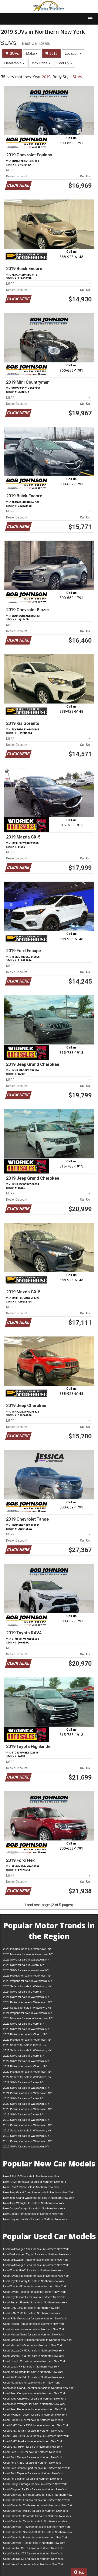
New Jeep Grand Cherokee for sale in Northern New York (38, 2192)
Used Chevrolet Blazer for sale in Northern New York (35, 2537)
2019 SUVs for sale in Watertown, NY (26, 2119)
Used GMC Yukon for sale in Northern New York (32, 2446)
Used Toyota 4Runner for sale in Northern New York (35, 2286)
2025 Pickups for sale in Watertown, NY (27, 1975)
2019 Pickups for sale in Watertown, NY (27, 2125)
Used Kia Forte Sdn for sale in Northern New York (33, 2377)
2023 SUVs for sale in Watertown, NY (26, 2029)
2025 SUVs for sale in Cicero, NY (23, 1965)
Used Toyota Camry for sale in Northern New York (33, 2281)
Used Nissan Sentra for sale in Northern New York (33, 2329)
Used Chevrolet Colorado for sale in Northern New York (37, 2516)
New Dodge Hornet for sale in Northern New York (33, 2213)
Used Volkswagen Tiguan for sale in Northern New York (37, 2254)
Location (73, 53)
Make (32, 53)
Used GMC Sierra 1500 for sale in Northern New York (36, 2425)
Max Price (40, 63)
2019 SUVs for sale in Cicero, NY (23, 2114)
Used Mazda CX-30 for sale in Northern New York (33, 2355)
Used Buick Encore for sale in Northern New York (33, 2564)
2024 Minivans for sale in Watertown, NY (28, 2018)
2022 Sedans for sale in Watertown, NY (27, 2077)
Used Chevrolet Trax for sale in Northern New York (34, 2542)
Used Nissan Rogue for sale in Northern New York (33, 2323)
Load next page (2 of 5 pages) (49, 1905)
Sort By (64, 63)
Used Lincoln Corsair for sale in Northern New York (34, 2361)
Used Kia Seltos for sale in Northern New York (31, 2382)
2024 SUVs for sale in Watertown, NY (26, 1997)
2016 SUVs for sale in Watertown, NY (26, 2146)
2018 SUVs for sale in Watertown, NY (26, 2135)
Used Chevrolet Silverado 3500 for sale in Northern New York (37, 2532)
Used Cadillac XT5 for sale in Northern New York (33, 2548)
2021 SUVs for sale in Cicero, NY (23, 2082)
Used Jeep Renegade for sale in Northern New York (35, 2409)
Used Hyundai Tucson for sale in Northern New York (35, 2414)
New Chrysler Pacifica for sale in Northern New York (35, 2219)
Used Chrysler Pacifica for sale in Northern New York (35, 2489)
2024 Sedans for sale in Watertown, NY (27, 2007)
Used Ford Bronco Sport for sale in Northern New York (36, 2468)
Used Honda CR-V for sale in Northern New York (33, 2420)
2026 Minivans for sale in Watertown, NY (28, 1954)
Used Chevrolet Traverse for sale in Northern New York (36, 2526)
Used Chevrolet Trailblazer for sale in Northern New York (37, 2505)
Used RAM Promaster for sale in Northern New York (35, 2318)
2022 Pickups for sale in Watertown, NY (27, 2071)
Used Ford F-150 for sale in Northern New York (32, 2452)
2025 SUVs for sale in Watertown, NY (26, 1970)
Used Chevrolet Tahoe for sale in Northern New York (35, 2521)
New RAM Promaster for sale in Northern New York (34, 2181)
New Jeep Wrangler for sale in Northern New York (33, 2203)
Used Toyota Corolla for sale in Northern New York (34, 2297)
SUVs (12, 53)
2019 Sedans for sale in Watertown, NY (27, 2130)
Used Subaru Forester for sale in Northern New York (35, 2302)
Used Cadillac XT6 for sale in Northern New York (33, 2558)
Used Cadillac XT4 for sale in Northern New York (33, 2553)
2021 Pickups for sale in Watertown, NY (27, 2093)
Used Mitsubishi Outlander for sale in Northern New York (37, 2339)
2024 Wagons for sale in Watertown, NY (27, 2013)
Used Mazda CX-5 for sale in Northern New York (32, 2345)
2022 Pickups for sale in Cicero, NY (25, 2066)
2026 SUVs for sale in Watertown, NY (26, 1959)
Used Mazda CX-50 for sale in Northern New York (33, 2350)
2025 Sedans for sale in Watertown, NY (27, 1986)
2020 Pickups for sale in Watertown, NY (27, 2109)
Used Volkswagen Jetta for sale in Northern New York (36, 2265)
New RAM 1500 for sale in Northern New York (31, 2176)
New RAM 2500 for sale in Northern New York (31, 2187)
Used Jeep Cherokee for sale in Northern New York (34, 2398)
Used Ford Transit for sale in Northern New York (32, 2478)
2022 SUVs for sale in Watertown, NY (26, 2061)
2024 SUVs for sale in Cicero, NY (23, 1991)
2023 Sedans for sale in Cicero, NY (24, 2045)
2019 (51, 53)
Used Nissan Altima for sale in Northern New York (33, 2334)
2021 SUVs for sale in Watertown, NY (26, 2087)
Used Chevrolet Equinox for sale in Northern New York (36, 2500)
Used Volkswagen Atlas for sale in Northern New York (36, 2249)
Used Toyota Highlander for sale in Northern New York (36, 2275)
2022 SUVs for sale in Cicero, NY (23, 2055)
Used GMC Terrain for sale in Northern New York (33, 2430)
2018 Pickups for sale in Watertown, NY (27, 2141)
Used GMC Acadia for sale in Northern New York (33, 2441)
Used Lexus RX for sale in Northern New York (31, 2366)
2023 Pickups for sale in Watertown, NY (27, 2039)
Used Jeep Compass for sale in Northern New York (34, 2393)
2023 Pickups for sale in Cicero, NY (25, 2034)
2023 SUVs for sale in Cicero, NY (23, 2023)
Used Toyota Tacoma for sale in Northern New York (34, 2291)
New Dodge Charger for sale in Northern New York (34, 2208)
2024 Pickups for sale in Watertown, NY (27, 2002)
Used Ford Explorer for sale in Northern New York (33, 2473)
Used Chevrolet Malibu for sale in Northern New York (35, 2510)
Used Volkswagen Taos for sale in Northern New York (35, 2259)
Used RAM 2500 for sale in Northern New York (31, 2313)
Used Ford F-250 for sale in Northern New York (32, 2462)
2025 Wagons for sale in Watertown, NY (27, 1981)
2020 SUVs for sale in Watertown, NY (26, 2103)
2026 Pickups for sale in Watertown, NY (27, 1948)
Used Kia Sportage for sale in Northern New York (33, 2371)
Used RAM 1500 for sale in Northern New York (31, 2307)
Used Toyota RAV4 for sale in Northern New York (33, 2270)
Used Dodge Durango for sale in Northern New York (35, 2484)
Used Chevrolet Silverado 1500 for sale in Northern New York (37, 2495)
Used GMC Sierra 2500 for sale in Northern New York (36, 2436)
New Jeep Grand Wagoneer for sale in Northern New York (38, 2197)
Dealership (14, 63)
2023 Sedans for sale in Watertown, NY (27, 2050)
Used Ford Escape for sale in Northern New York (33, 2457)
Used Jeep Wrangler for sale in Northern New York (34, 2404)
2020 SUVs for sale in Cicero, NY (23, 2098)
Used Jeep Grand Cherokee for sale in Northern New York (38, 2387)
